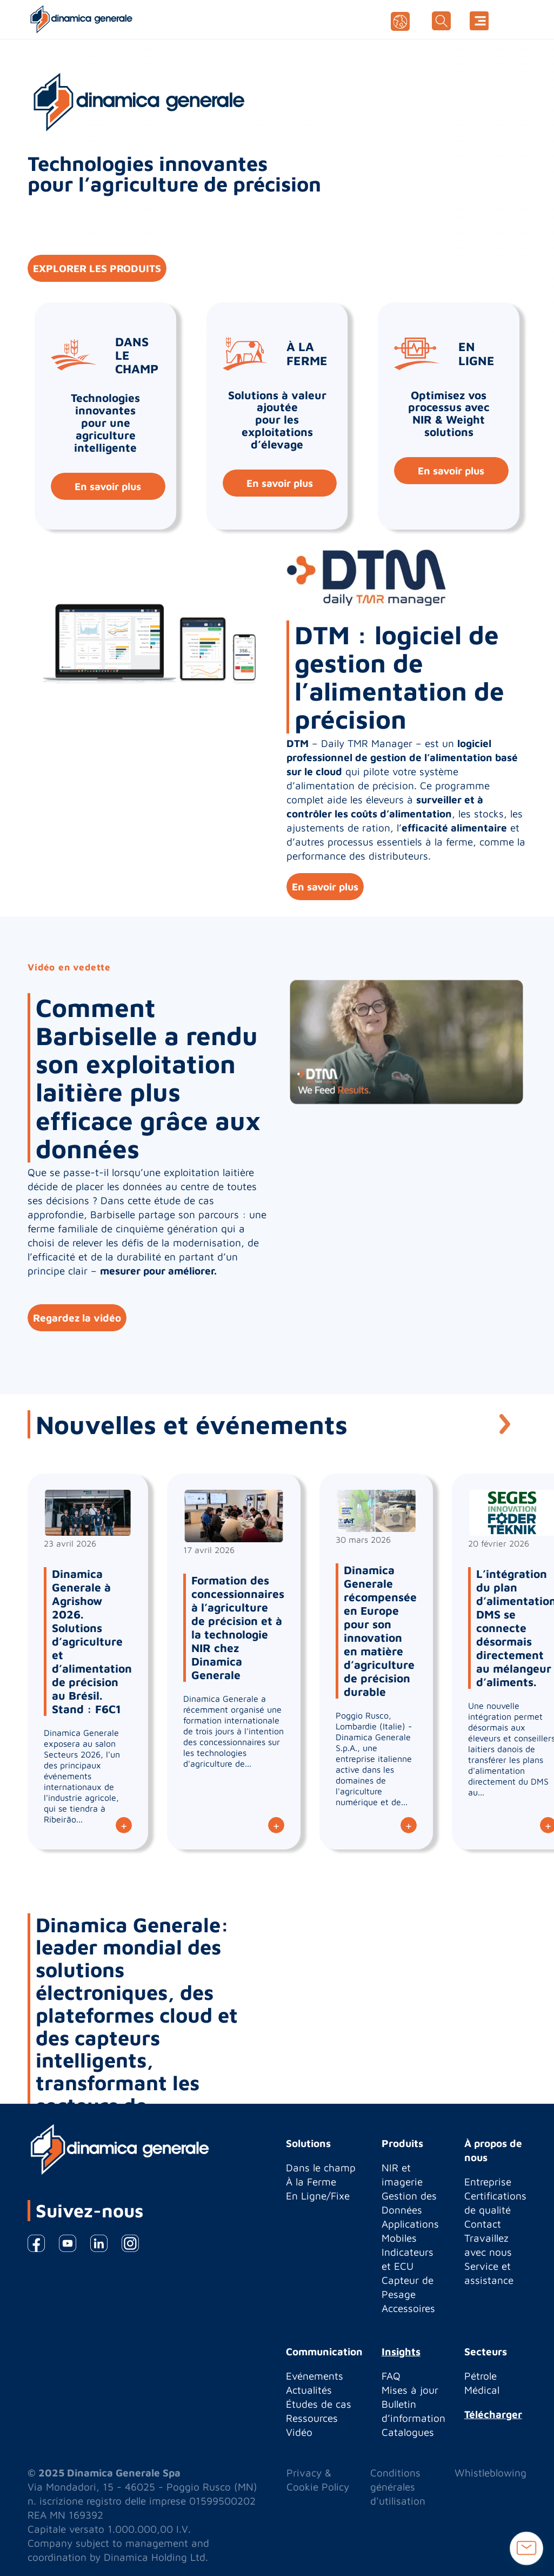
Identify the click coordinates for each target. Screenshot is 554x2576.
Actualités (309, 2390)
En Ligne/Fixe (318, 2196)
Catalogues (408, 2432)
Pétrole (480, 2376)
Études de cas (318, 2404)
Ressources (312, 2418)
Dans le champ (321, 2168)
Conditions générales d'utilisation (397, 2487)
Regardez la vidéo (77, 1318)
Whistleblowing (490, 2473)
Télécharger (493, 2414)
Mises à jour (410, 2390)
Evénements (314, 2376)
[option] (277, 1155)
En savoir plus (108, 486)
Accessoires (408, 2308)
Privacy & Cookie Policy (317, 2480)
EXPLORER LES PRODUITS (97, 268)
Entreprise (487, 2182)
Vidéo (299, 2432)
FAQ (391, 2376)
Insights (401, 2351)
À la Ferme (311, 2182)
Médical (481, 2390)
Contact (482, 2224)
